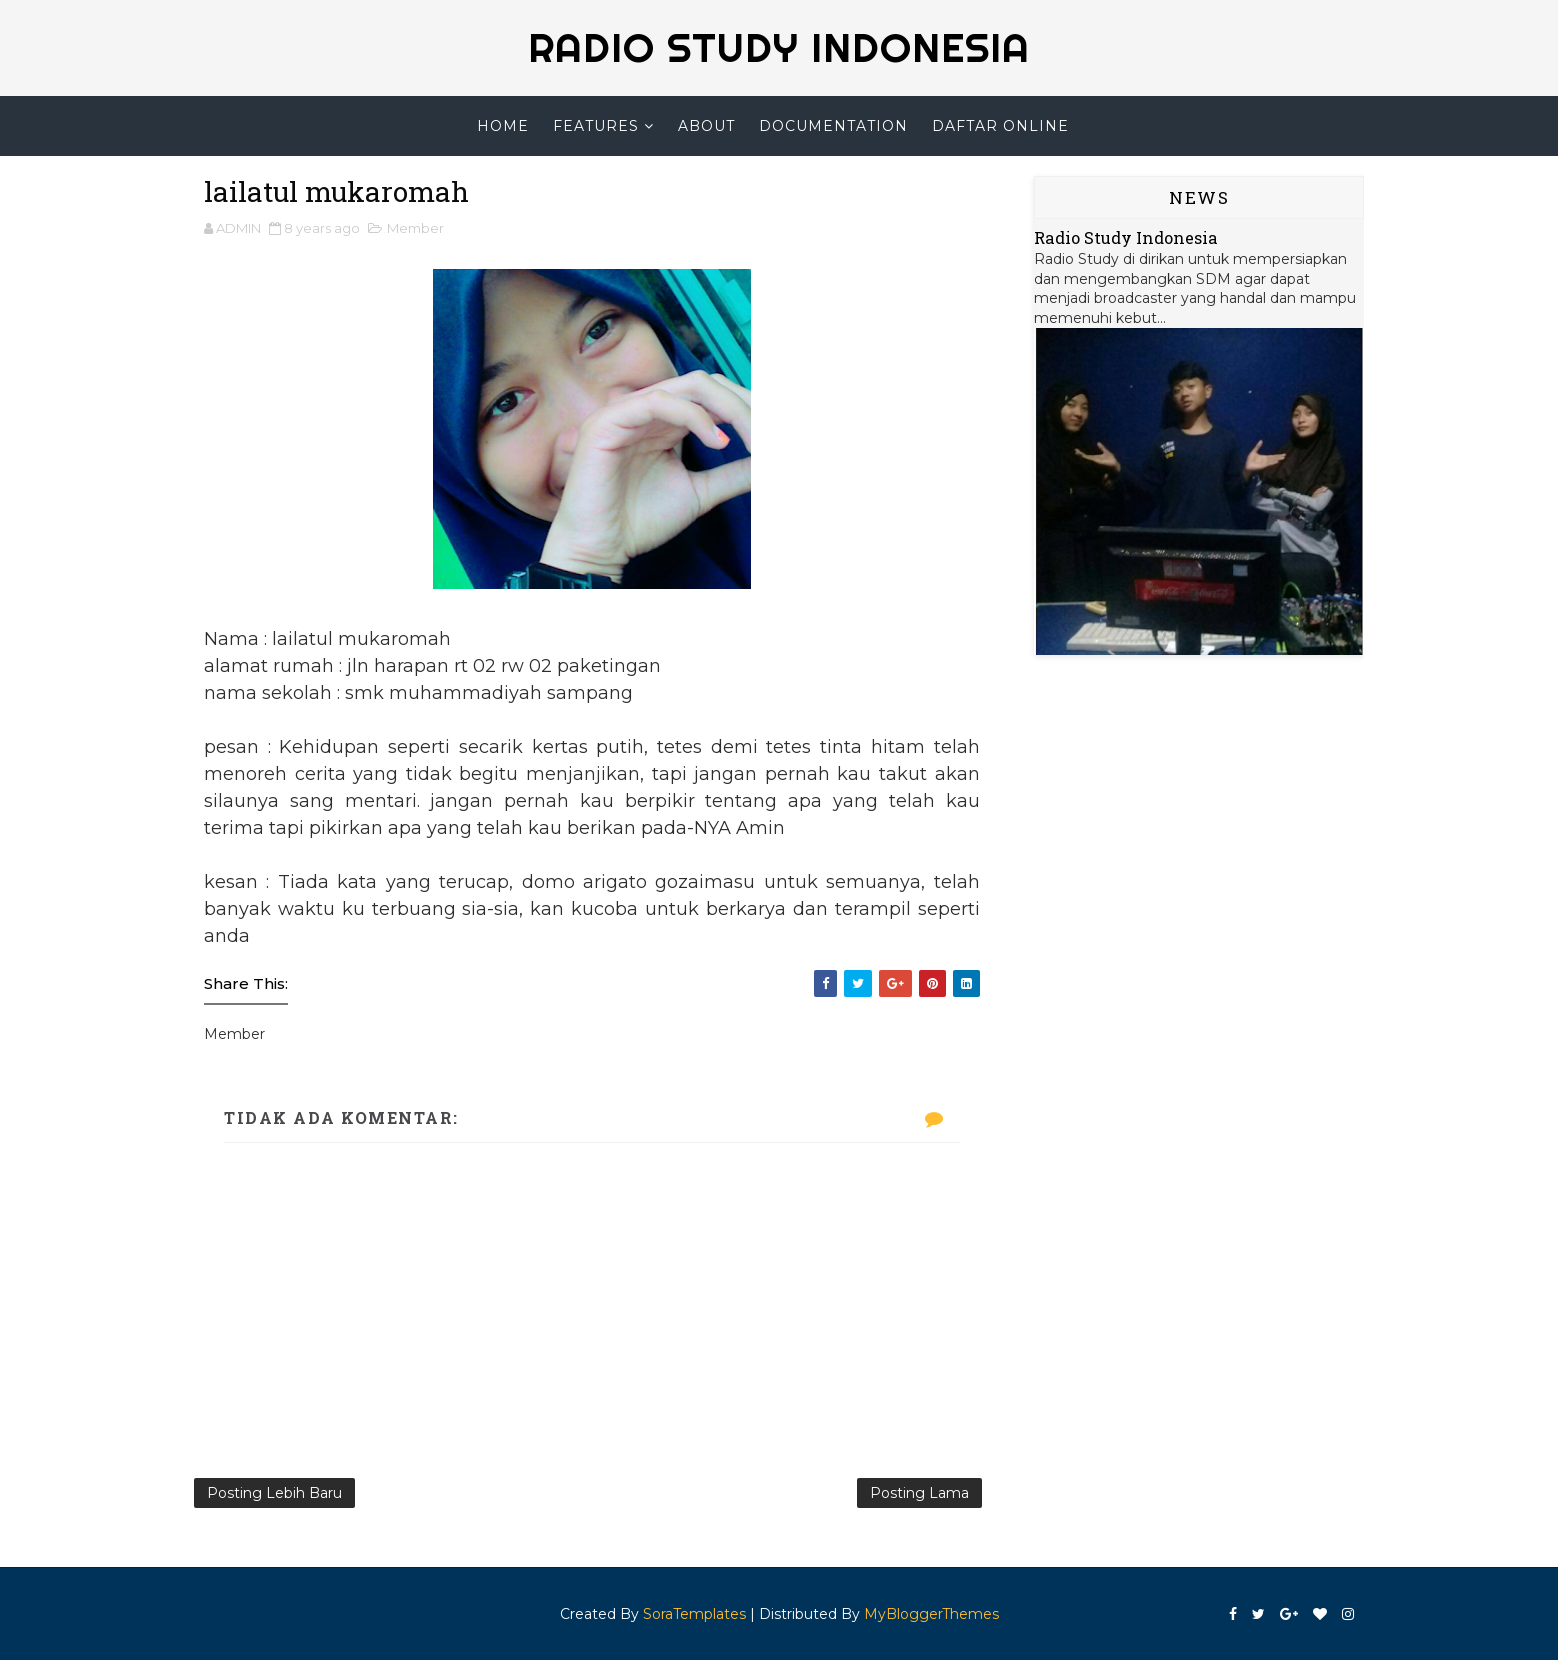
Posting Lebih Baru (274, 1493)
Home (503, 126)
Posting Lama (919, 1493)
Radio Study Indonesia (1126, 237)
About (706, 126)
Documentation (833, 126)
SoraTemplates (694, 1614)
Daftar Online (1000, 126)
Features (596, 126)
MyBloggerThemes (931, 1614)
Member (415, 228)
